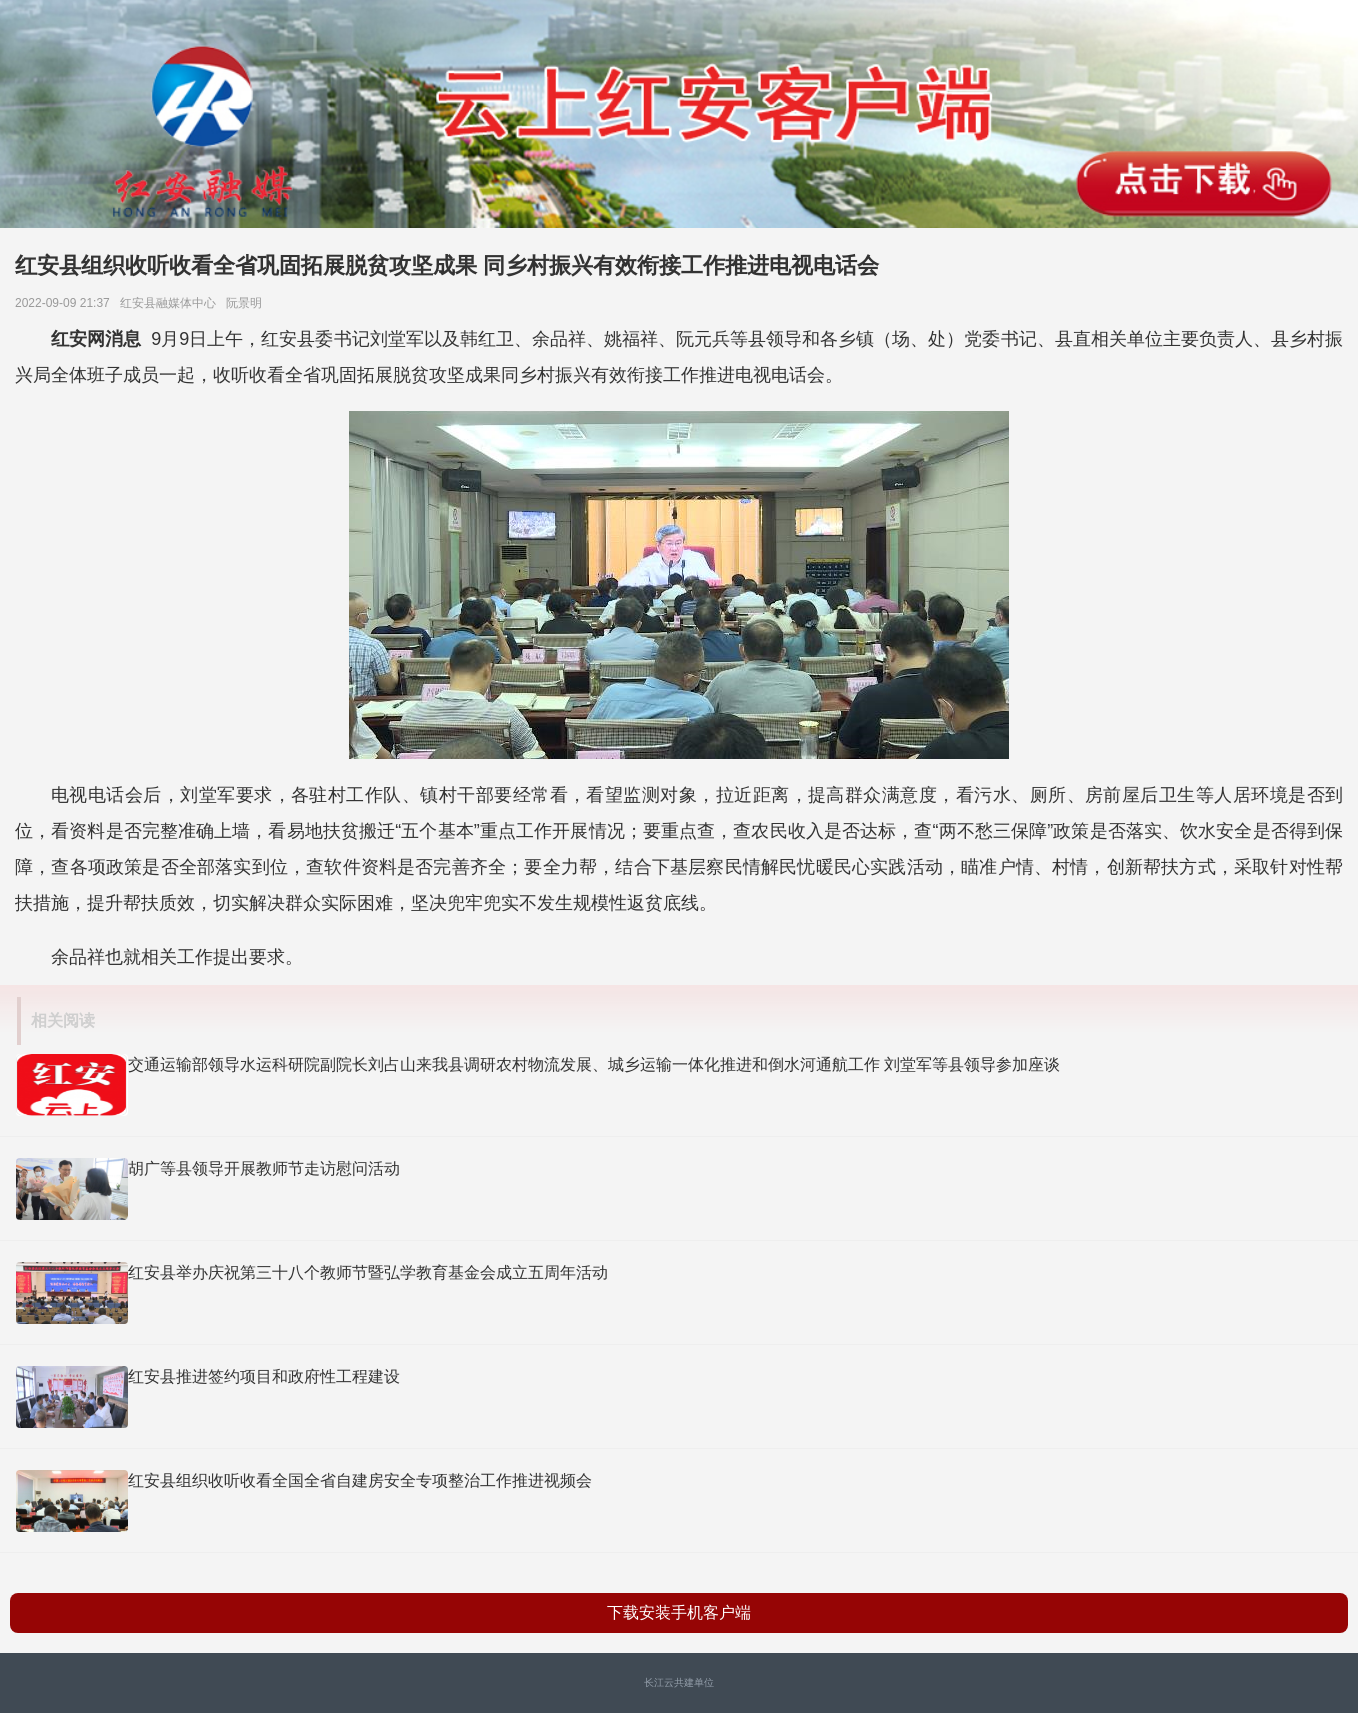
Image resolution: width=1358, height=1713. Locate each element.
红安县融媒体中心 (171, 303)
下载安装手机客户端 (679, 1612)
